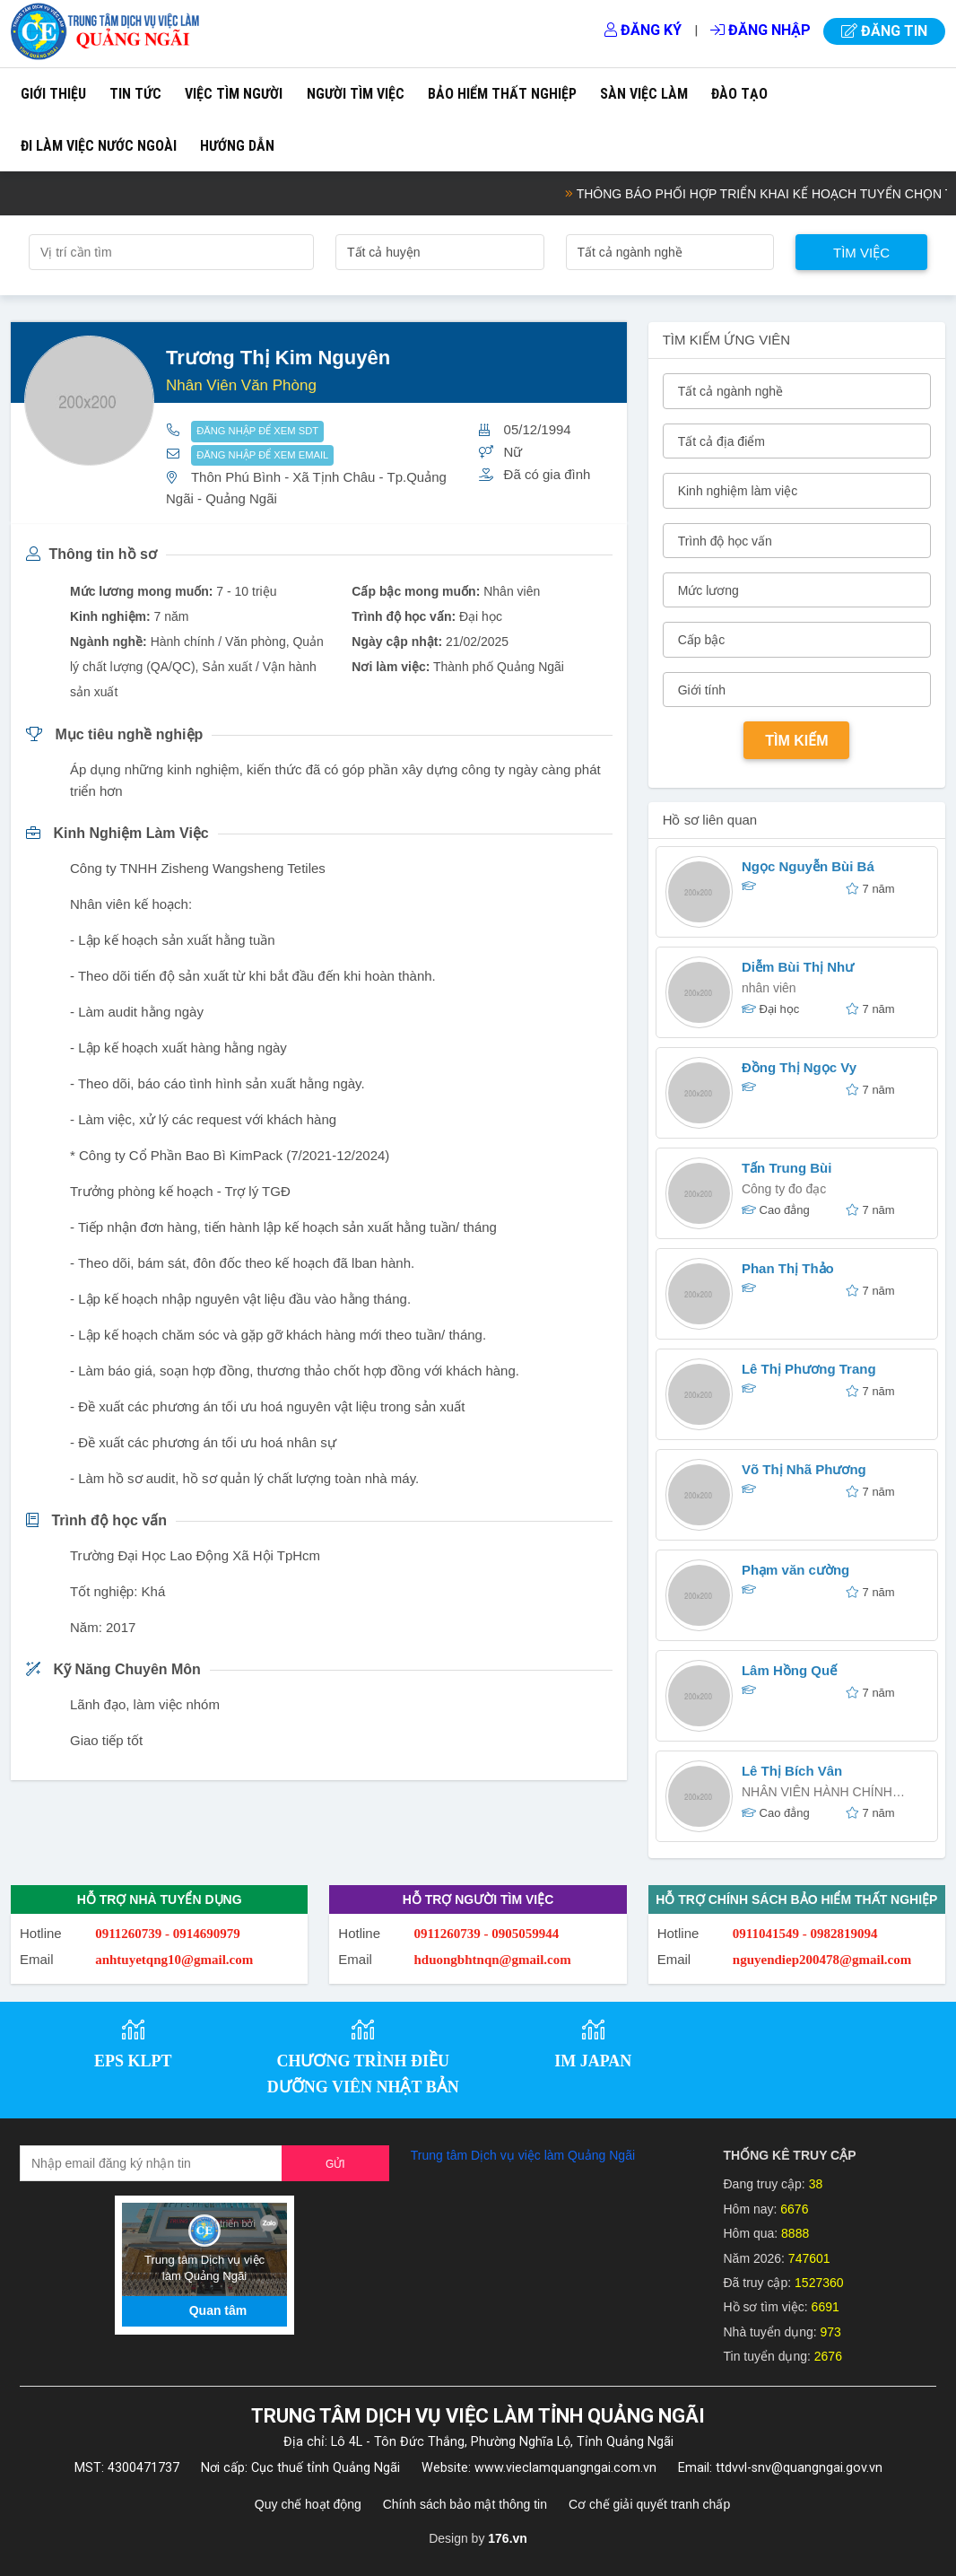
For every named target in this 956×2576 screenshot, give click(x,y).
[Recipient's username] (151, 2163)
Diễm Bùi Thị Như (798, 966)
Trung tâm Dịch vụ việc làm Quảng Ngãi (523, 2155)
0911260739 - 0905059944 (487, 1933)
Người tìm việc (355, 93)
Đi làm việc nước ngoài (99, 145)
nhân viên (769, 988)
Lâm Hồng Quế (789, 1670)
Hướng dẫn (237, 145)
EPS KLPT (133, 2061)
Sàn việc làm (644, 93)
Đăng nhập (760, 30)
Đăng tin (884, 30)
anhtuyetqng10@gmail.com (174, 1959)
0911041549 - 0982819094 (805, 1933)
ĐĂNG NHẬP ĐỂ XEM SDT (257, 430)
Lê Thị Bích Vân (792, 1770)
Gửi (335, 2164)
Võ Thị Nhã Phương (804, 1469)
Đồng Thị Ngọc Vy (799, 1067)
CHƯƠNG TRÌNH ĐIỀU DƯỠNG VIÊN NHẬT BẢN (363, 2074)
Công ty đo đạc (784, 1189)
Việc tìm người (233, 93)
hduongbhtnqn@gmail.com (492, 1959)
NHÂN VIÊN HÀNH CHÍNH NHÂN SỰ (817, 1794)
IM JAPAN (592, 2061)
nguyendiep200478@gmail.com (822, 1959)
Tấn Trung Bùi (786, 1167)
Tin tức (135, 93)
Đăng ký (643, 30)
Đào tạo (739, 93)
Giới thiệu (53, 93)
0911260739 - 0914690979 (167, 1933)
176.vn (507, 2538)
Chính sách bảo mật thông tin (465, 2504)
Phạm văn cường (795, 1569)
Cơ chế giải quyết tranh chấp (649, 2504)
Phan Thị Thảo (788, 1268)
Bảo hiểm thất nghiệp (502, 93)
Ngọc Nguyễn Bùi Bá (808, 866)
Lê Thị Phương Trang (809, 1368)
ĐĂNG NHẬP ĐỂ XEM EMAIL (262, 455)
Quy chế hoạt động (308, 2504)
